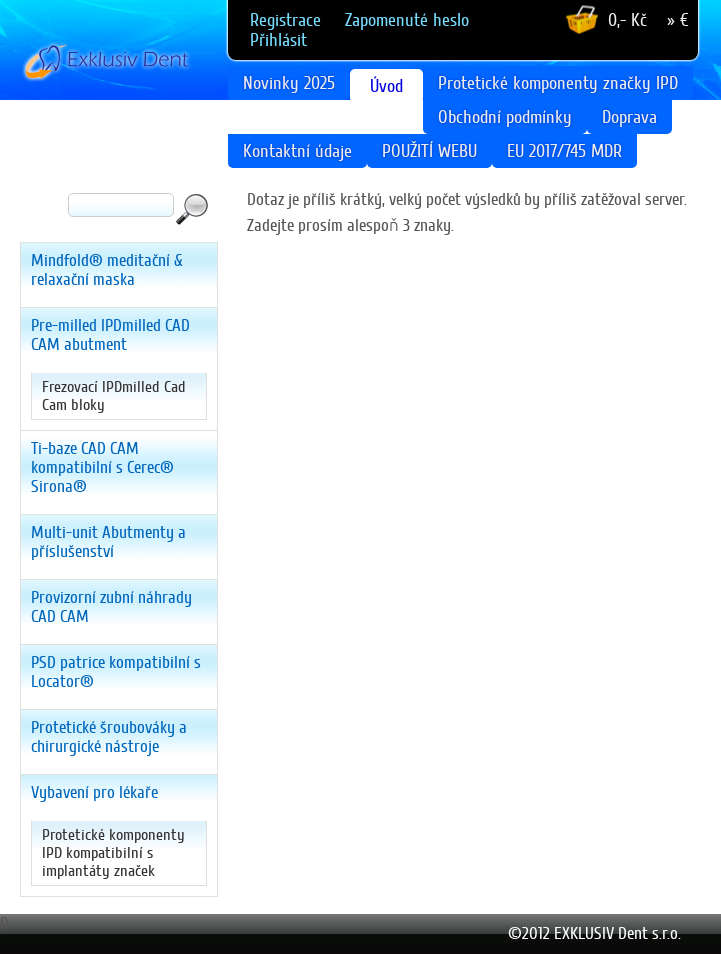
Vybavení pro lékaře (94, 792)
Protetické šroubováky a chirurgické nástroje (109, 737)
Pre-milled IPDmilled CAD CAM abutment (110, 335)
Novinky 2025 (289, 83)
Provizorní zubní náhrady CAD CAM (111, 607)
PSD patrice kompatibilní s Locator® (116, 672)
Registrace (285, 20)
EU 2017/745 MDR (564, 151)
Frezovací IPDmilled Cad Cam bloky (114, 396)
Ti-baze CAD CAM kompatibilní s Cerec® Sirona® (102, 467)
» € (677, 20)
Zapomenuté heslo (407, 20)
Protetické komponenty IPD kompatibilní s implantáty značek (113, 853)
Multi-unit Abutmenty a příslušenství (108, 542)
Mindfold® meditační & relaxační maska (107, 270)
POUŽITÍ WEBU (429, 151)
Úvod (386, 86)
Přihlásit (278, 40)
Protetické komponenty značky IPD (558, 83)
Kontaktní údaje (297, 151)
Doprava (629, 117)
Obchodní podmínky (505, 117)
